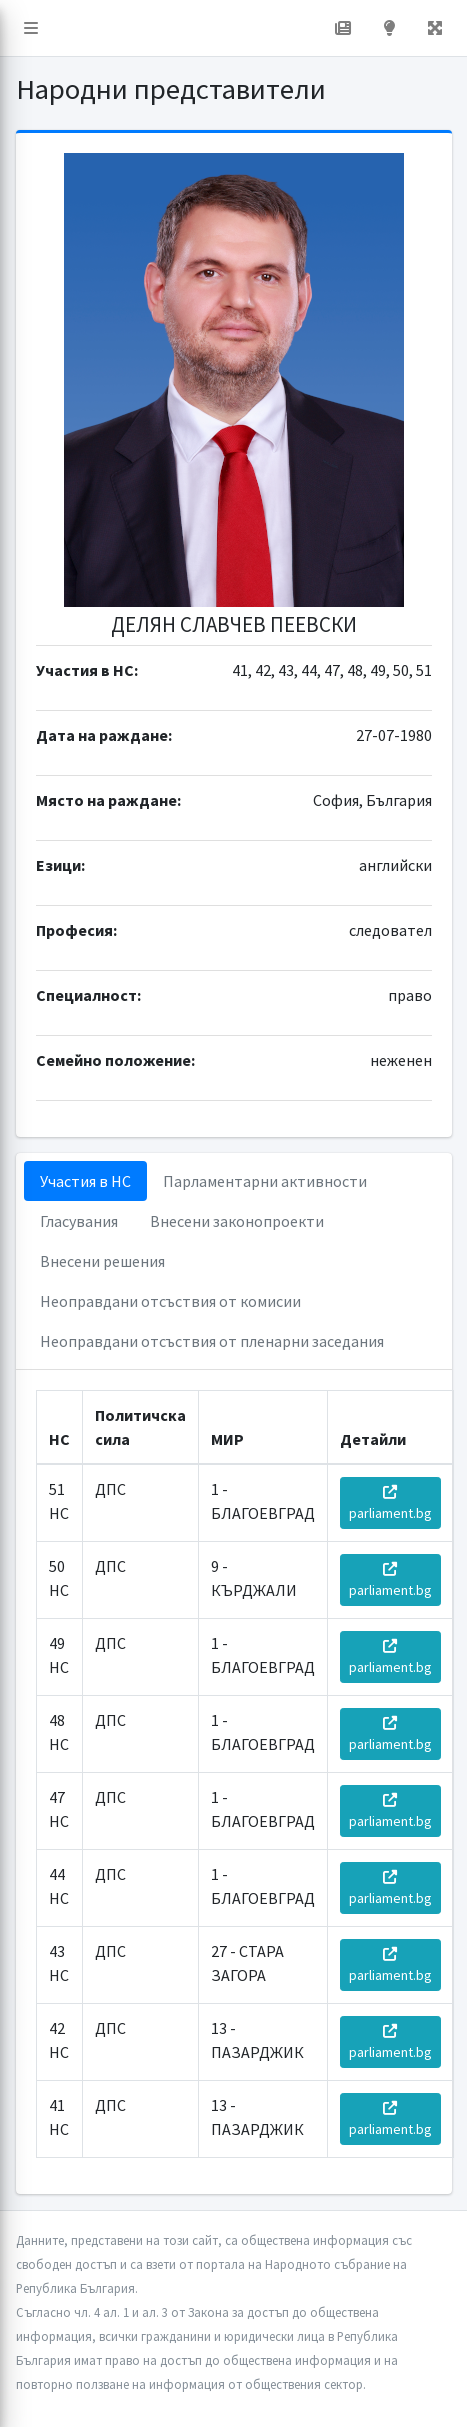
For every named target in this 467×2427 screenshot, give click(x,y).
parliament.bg (390, 1503)
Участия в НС (85, 1181)
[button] (31, 28)
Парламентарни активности (265, 1181)
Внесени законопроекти (237, 1221)
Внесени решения (102, 1261)
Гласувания (79, 1221)
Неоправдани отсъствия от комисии (170, 1301)
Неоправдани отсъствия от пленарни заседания (212, 1341)
